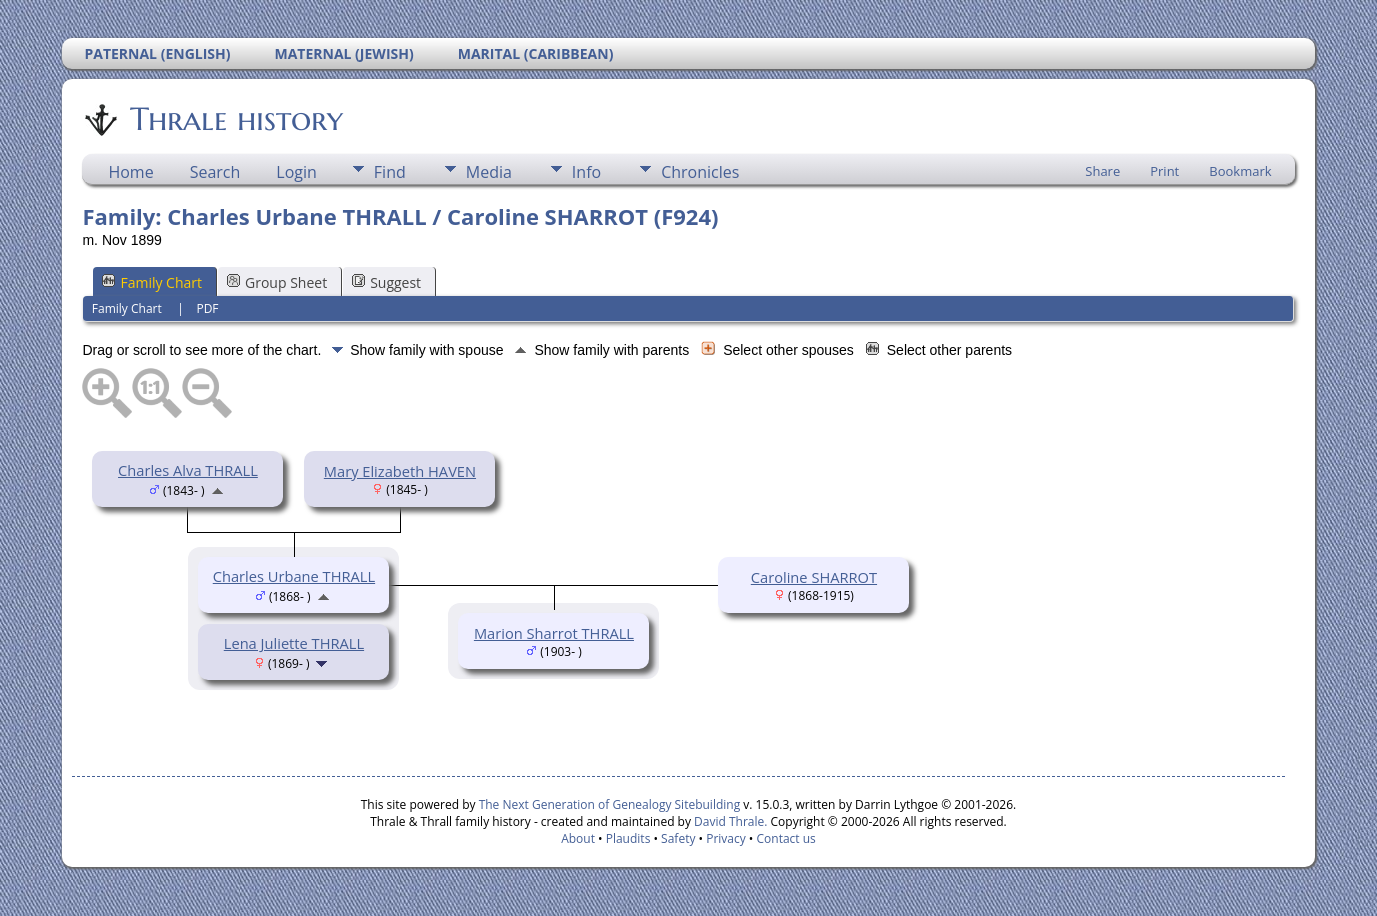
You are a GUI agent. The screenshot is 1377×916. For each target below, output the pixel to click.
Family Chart (152, 282)
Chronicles (700, 172)
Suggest (386, 282)
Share (1102, 171)
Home (130, 172)
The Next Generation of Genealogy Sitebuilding (610, 804)
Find (390, 172)
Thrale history (235, 119)
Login (296, 172)
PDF (207, 308)
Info (586, 172)
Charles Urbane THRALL (294, 576)
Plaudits (628, 838)
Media (489, 172)
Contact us (786, 838)
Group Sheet (277, 282)
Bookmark (1240, 171)
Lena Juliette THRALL (294, 643)
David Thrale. (729, 821)
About (578, 838)
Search (215, 172)
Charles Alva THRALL (188, 470)
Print (1164, 171)
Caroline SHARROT (814, 577)
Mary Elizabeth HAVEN (400, 471)
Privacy (726, 838)
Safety (678, 838)
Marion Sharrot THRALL (554, 633)
